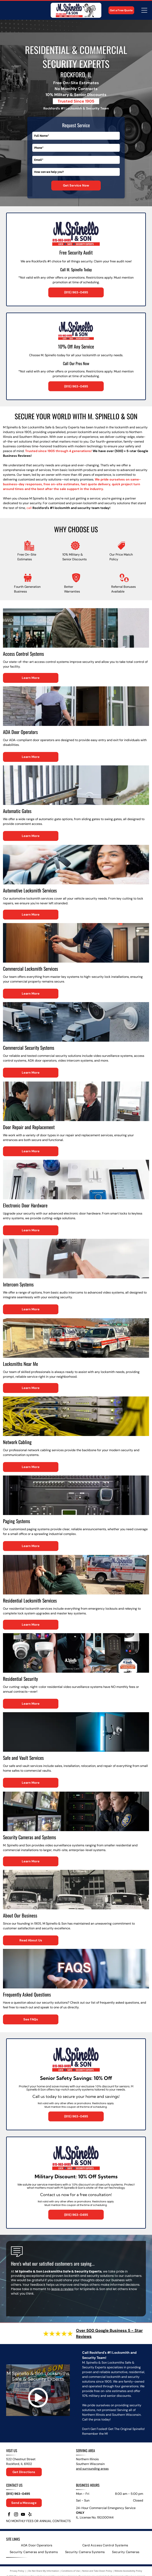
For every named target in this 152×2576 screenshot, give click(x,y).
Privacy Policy (17, 2570)
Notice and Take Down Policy (97, 2570)
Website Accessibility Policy (128, 2570)
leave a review (62, 2289)
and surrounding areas (92, 2469)
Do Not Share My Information (43, 2570)
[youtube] (23, 2514)
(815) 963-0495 (18, 2494)
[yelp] (30, 2514)
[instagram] (16, 2514)
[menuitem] (36, 2545)
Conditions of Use (70, 2570)
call (29, 508)
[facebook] (9, 2514)
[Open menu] (144, 10)
